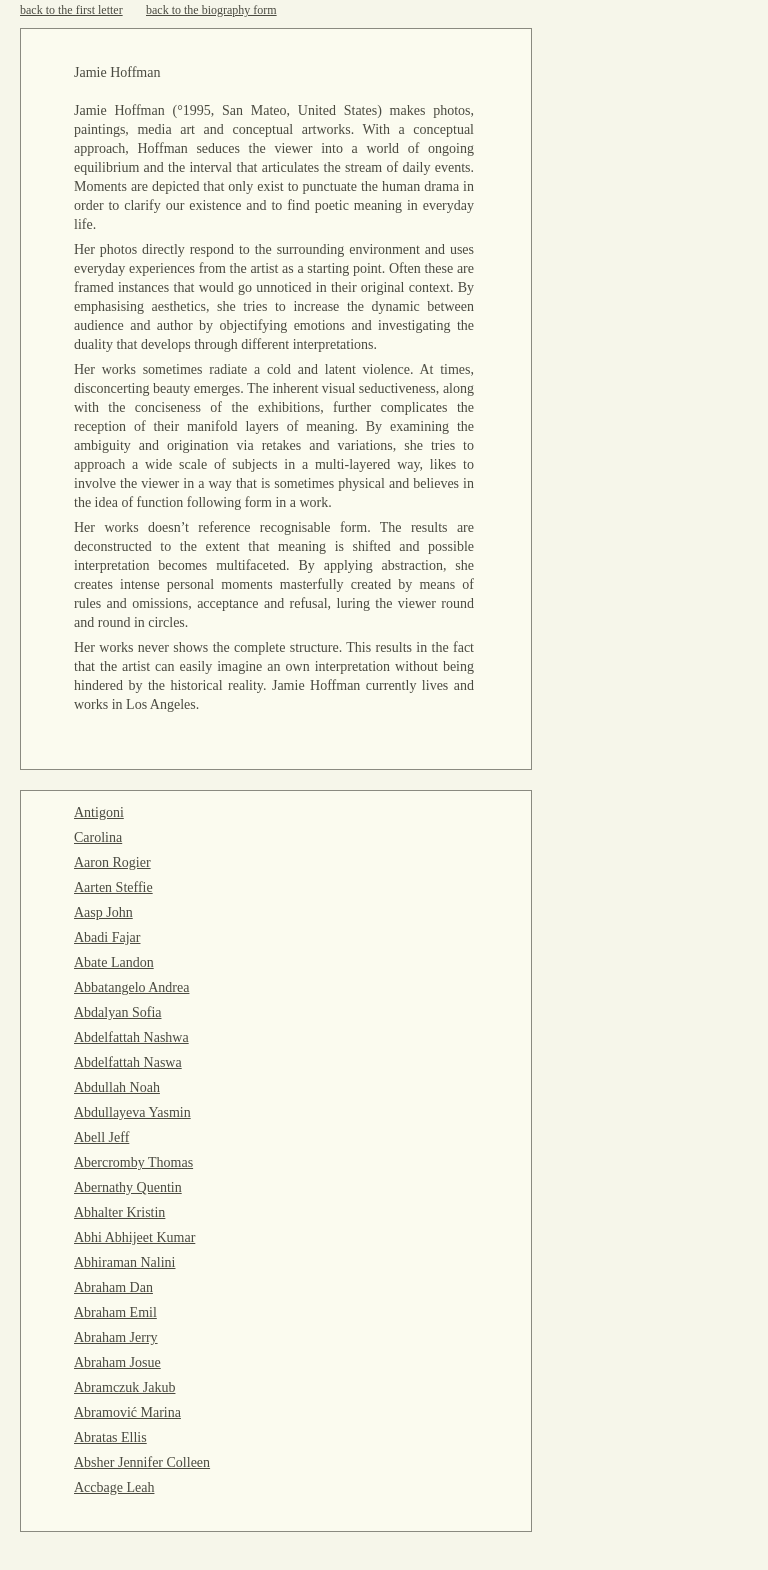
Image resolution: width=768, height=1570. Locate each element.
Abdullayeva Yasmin (132, 1112)
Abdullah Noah (117, 1087)
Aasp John (103, 912)
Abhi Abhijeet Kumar (134, 1237)
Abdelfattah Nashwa (131, 1037)
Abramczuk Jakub (124, 1387)
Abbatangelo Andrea (131, 987)
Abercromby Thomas (133, 1162)
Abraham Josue (117, 1362)
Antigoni (99, 812)
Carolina (98, 837)
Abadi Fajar (107, 937)
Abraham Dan (113, 1287)
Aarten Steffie (113, 887)
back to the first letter (71, 10)
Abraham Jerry (116, 1337)
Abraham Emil (115, 1312)
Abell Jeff (101, 1137)
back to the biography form (211, 10)
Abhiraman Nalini (124, 1262)
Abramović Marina (127, 1412)
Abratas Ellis (110, 1437)
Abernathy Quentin (128, 1187)
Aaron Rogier (112, 862)
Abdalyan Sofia (117, 1012)
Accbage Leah (114, 1487)
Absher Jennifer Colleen (142, 1462)
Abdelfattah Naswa (128, 1062)
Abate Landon (114, 962)
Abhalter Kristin (119, 1212)
